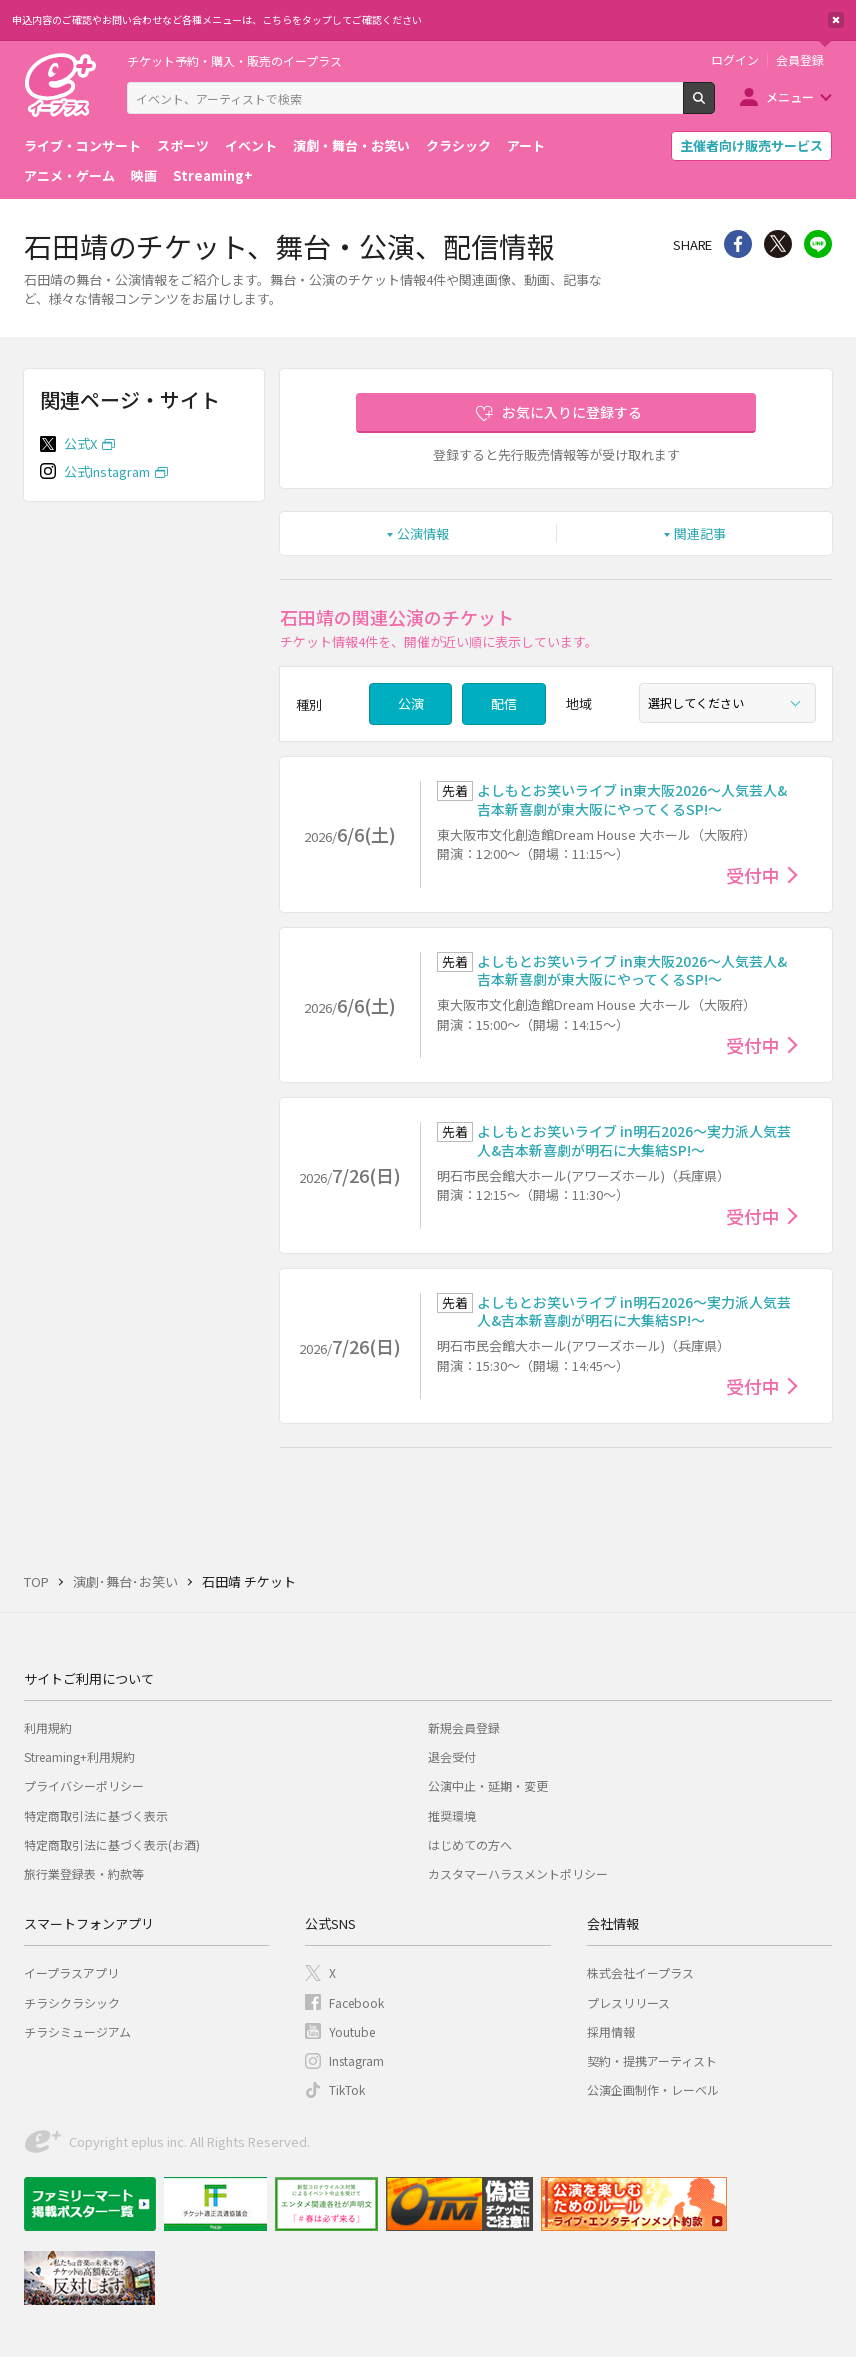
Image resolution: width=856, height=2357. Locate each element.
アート (526, 145)
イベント (251, 145)
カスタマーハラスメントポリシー (518, 1873)
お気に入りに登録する (572, 412)
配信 (504, 703)
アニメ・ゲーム (69, 175)
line (818, 244)
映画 (144, 175)
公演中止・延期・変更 (488, 1785)
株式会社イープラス (640, 1972)
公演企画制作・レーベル (653, 2089)
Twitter (778, 244)
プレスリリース (628, 2002)
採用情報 (611, 2031)
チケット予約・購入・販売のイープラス (234, 60)
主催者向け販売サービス (751, 145)
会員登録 (800, 60)
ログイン (735, 60)
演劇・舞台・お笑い (351, 145)
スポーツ (183, 145)
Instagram (356, 2060)
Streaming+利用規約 (79, 1756)
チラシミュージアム (77, 2031)
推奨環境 (452, 1815)
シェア (738, 244)
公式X (80, 443)
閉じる (836, 20)
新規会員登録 (464, 1727)
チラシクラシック (72, 2002)
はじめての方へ (470, 1844)
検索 (714, 106)
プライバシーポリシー (84, 1785)
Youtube (352, 2031)
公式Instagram (107, 471)
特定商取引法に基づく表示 (96, 1815)
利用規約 (48, 1727)
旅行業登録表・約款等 (84, 1873)
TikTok (347, 2089)
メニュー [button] (790, 96)
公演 (411, 703)
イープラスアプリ (71, 1972)
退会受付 (452, 1756)
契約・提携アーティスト (652, 2060)
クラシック (458, 145)
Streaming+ (213, 175)
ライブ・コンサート (82, 145)
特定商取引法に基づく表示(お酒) (112, 1844)
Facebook (356, 2002)
